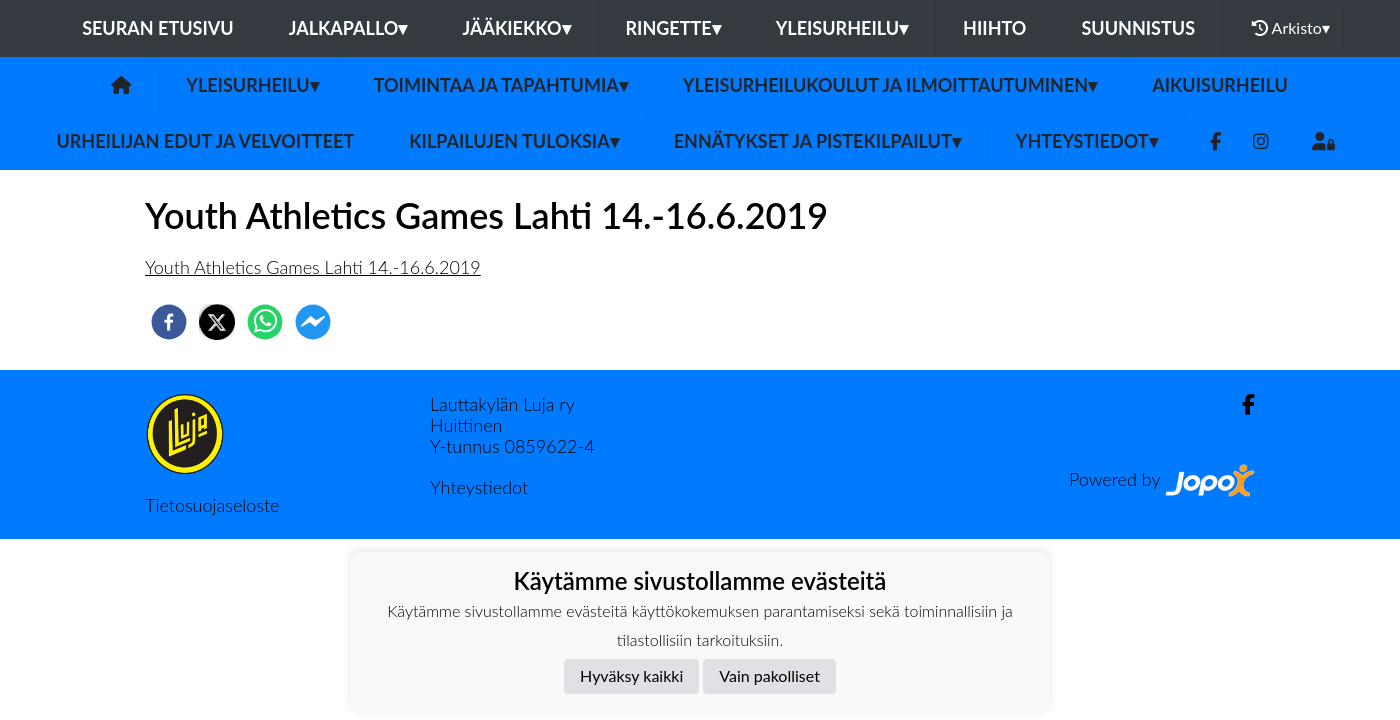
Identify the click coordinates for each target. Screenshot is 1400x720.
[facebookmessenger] (313, 322)
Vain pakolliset (769, 675)
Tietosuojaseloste (212, 505)
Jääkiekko (516, 28)
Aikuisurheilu (1220, 85)
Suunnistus (1138, 28)
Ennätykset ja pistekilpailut (817, 141)
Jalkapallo (348, 28)
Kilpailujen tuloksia (513, 141)
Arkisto (1291, 28)
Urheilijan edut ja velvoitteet (205, 141)
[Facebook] (1215, 141)
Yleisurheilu (842, 28)
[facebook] (169, 322)
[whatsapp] (265, 322)
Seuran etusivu (158, 28)
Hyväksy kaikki (631, 675)
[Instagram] (1261, 141)
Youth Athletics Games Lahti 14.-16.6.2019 (313, 267)
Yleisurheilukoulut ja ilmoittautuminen (890, 85)
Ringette (673, 28)
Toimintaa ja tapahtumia (501, 85)
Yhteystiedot (1087, 141)
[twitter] (217, 322)
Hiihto (994, 28)
